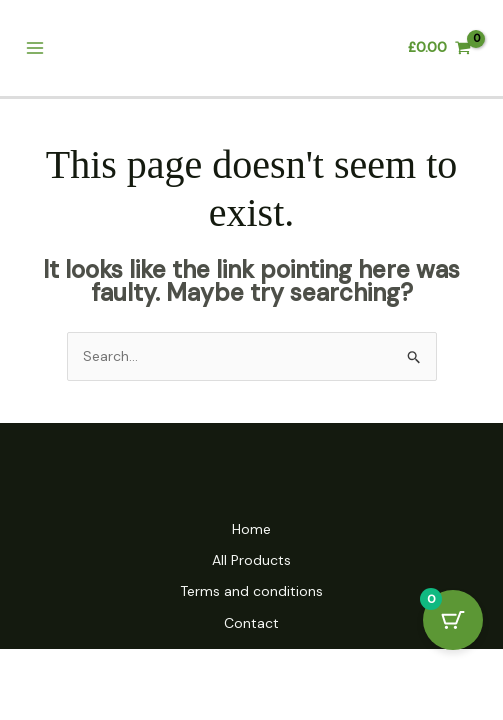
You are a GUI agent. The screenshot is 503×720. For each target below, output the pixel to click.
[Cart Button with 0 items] (453, 620)
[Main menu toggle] (34, 48)
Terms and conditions (251, 591)
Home (251, 529)
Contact (251, 623)
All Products (251, 560)
